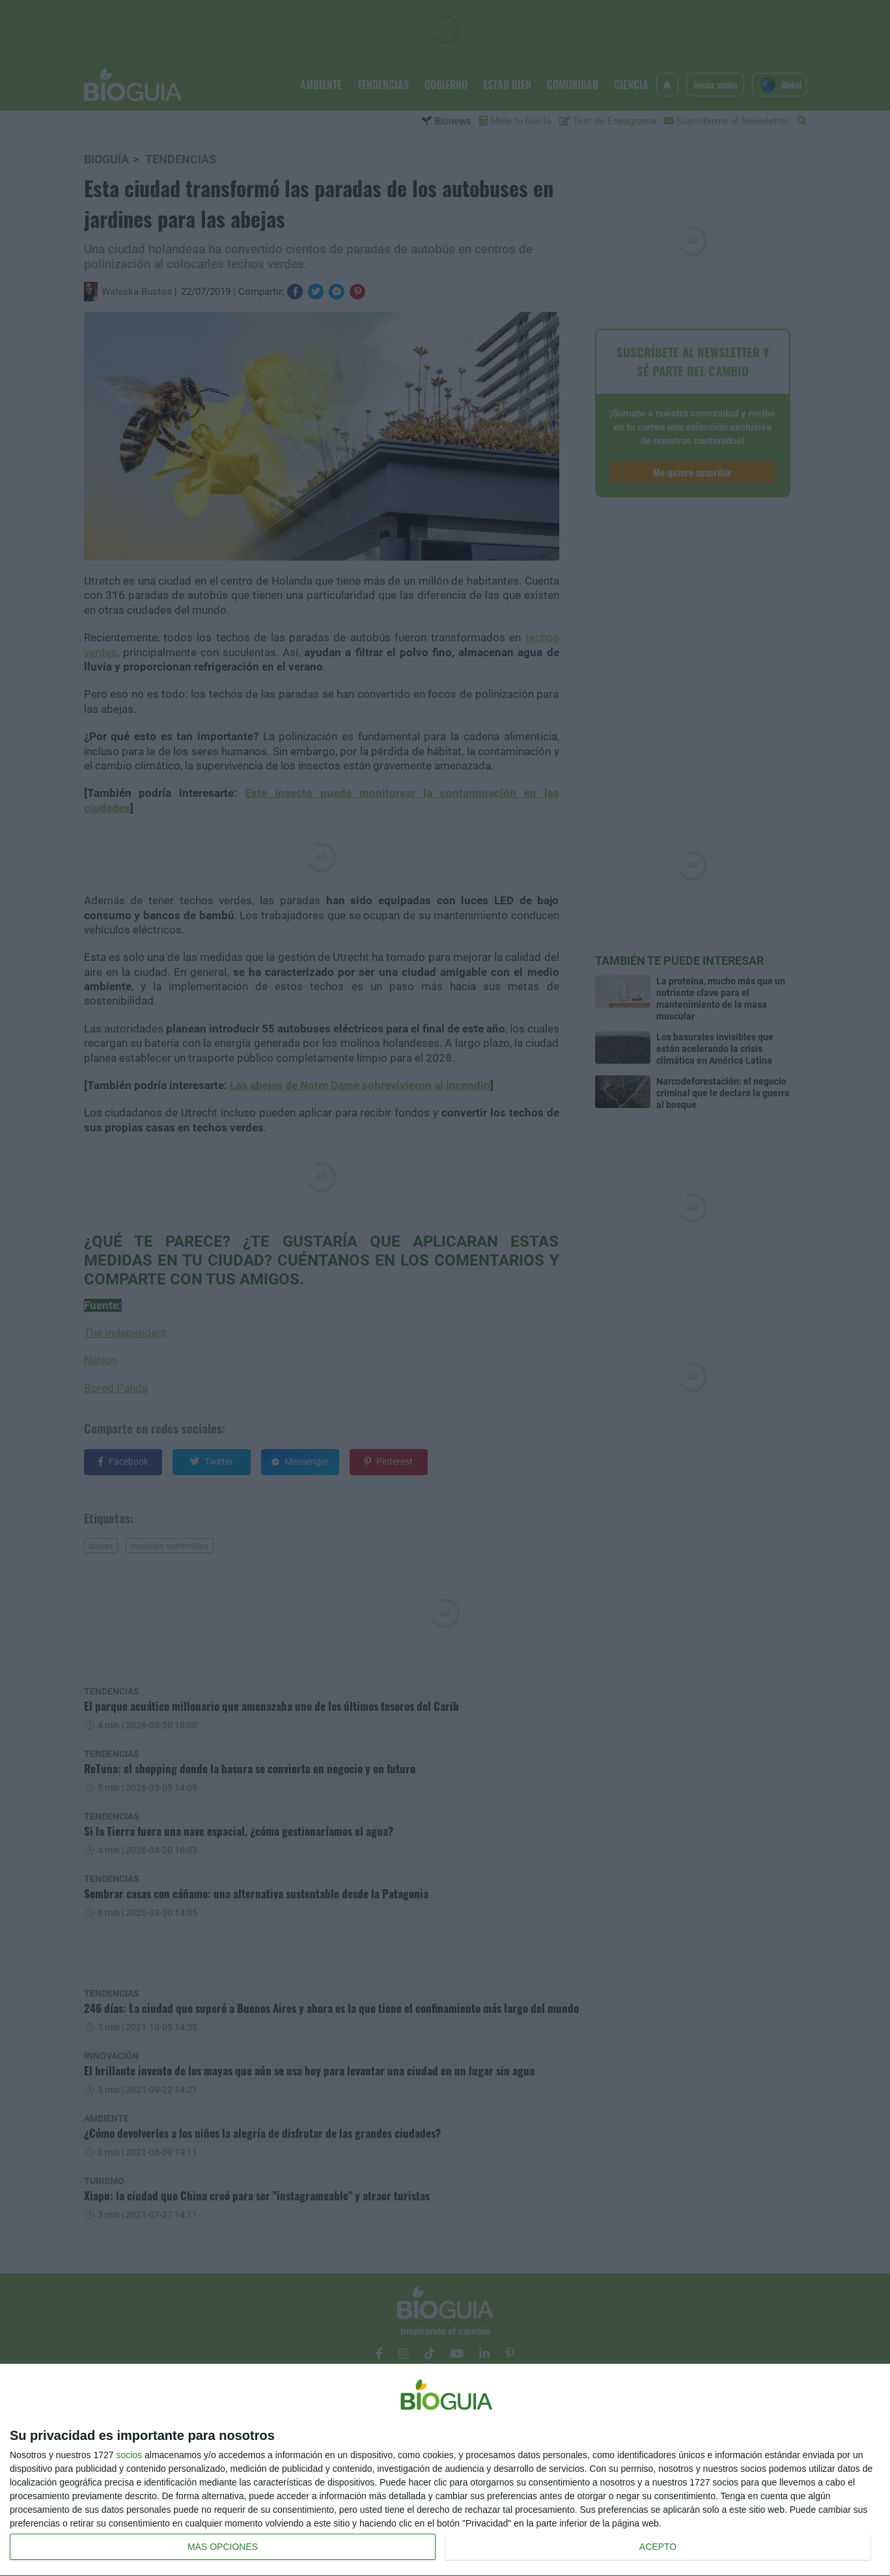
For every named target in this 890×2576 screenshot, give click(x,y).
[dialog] (445, 2470)
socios (129, 2454)
